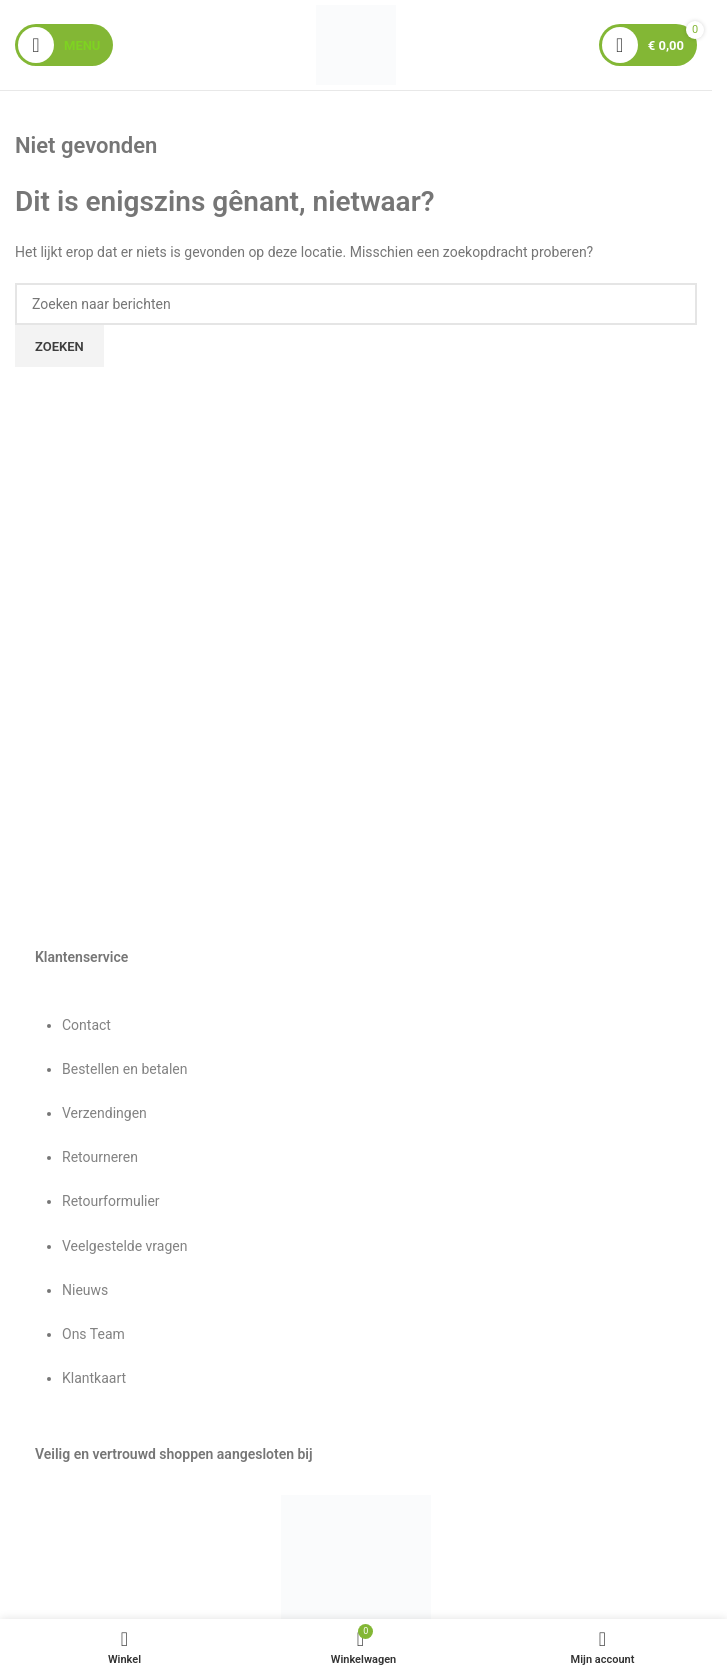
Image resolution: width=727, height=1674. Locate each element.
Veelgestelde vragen (124, 1246)
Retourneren (100, 1157)
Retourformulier (111, 1201)
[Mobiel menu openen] (64, 45)
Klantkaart (94, 1378)
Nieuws (85, 1290)
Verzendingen (104, 1113)
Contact (86, 1025)
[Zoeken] (356, 304)
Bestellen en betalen (124, 1069)
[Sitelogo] (356, 44)
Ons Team (93, 1334)
